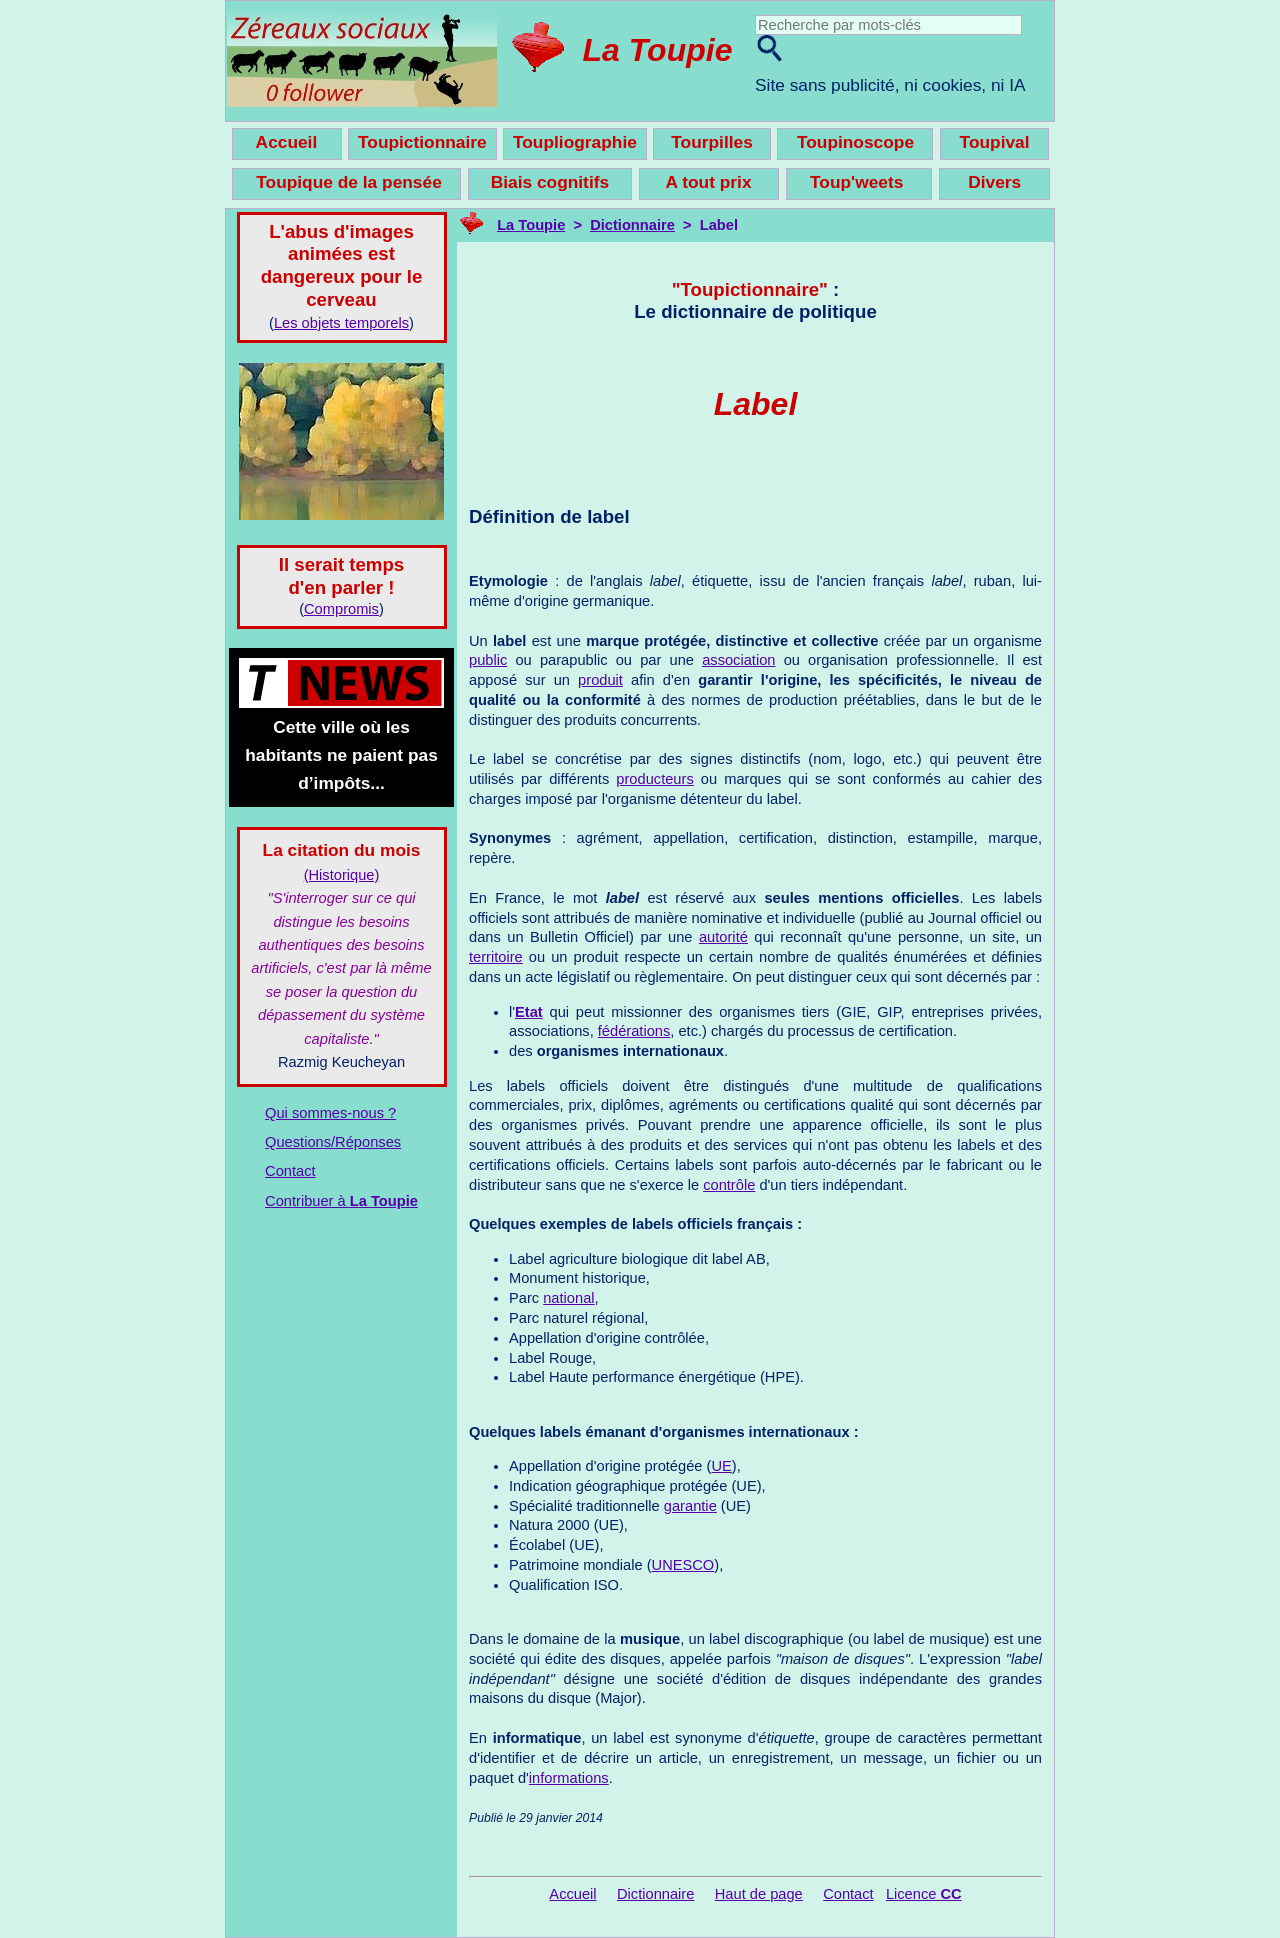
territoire (496, 957)
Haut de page (759, 1894)
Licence (924, 1894)
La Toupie (658, 50)
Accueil (572, 1894)
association (738, 660)
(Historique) (342, 875)
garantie (690, 1506)
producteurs (654, 779)
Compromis (341, 609)
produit (600, 680)
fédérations (634, 1031)
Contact (290, 1171)
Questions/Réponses (333, 1142)
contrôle (729, 1185)
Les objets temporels (341, 323)
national (568, 1298)
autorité (723, 937)
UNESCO (683, 1565)
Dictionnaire (632, 225)
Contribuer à (341, 1201)
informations (569, 1778)
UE (721, 1466)
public (488, 660)
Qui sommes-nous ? (330, 1113)
